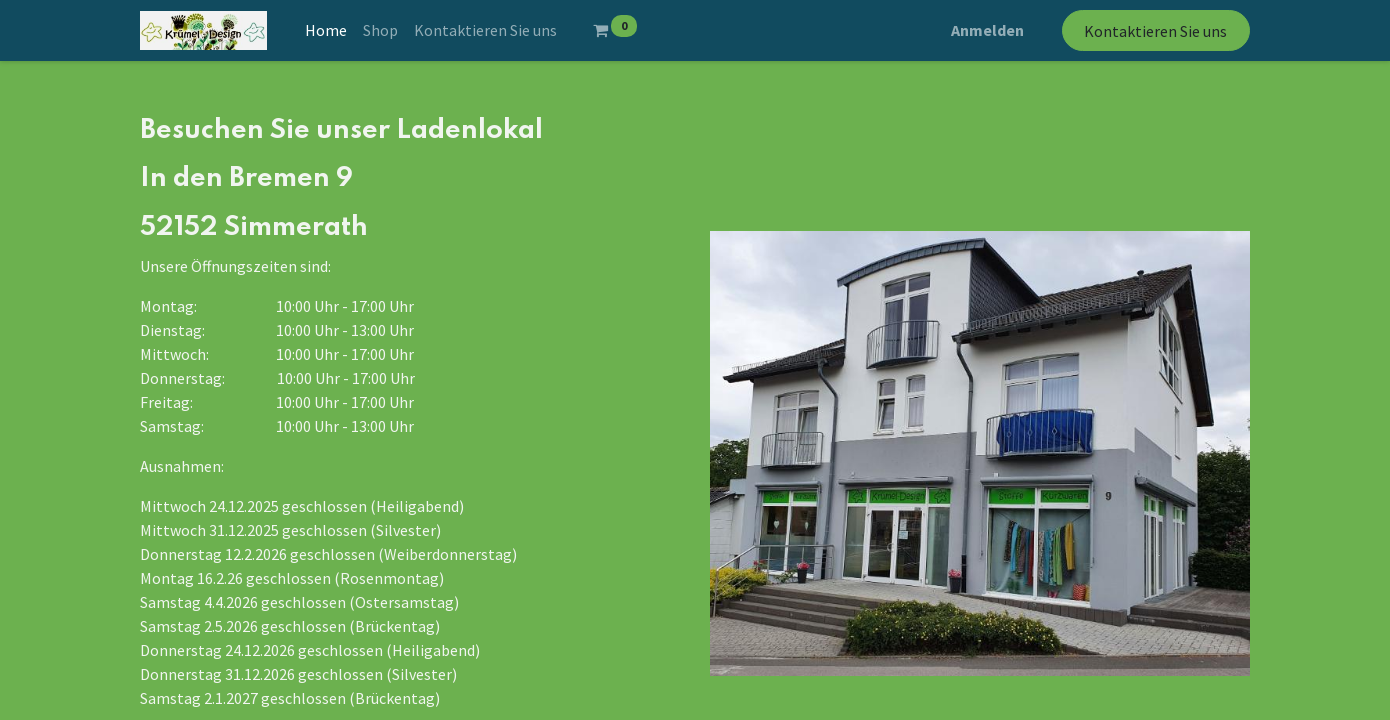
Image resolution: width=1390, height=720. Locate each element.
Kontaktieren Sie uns (1155, 31)
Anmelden (987, 30)
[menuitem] (326, 30)
